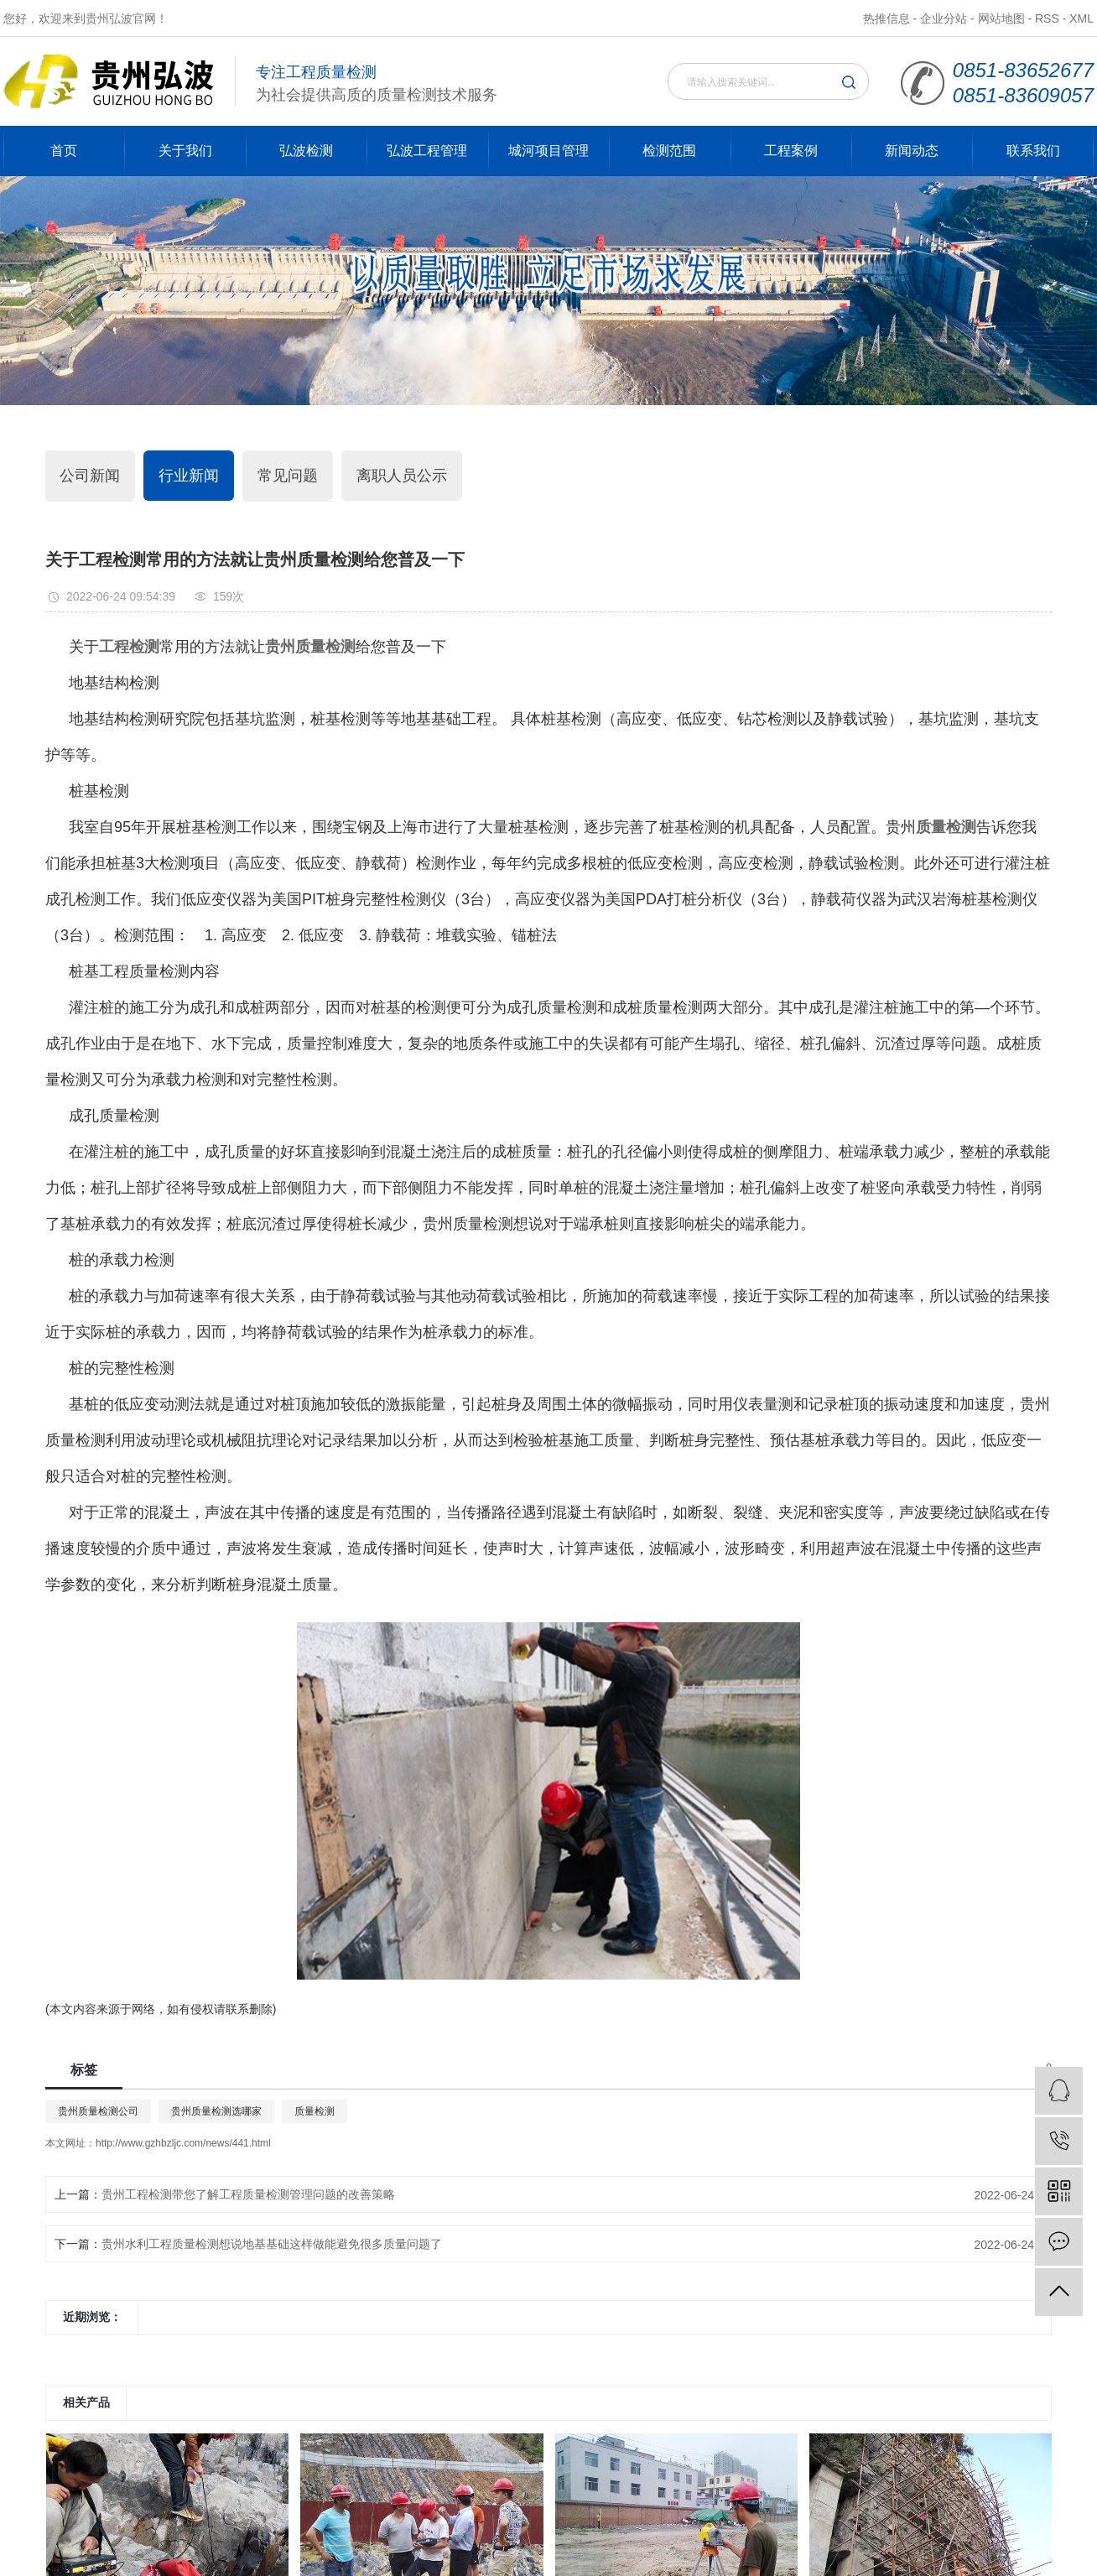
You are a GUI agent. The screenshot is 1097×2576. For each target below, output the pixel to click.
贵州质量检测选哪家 (216, 2111)
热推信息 (886, 18)
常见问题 (287, 475)
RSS (1047, 18)
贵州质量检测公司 (98, 2111)
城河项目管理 (548, 150)
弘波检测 (306, 150)
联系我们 (1033, 150)
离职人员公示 (401, 475)
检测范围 (669, 150)
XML (1081, 18)
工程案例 (791, 150)
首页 (63, 150)
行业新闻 (189, 475)
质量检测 (314, 2111)
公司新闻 (90, 475)
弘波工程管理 (427, 150)
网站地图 (1001, 18)
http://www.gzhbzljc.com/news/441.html (183, 2143)
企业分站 (943, 18)
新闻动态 (911, 150)
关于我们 (185, 150)
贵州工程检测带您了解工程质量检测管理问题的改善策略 (248, 2194)
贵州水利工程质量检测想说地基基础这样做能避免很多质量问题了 (271, 2244)
